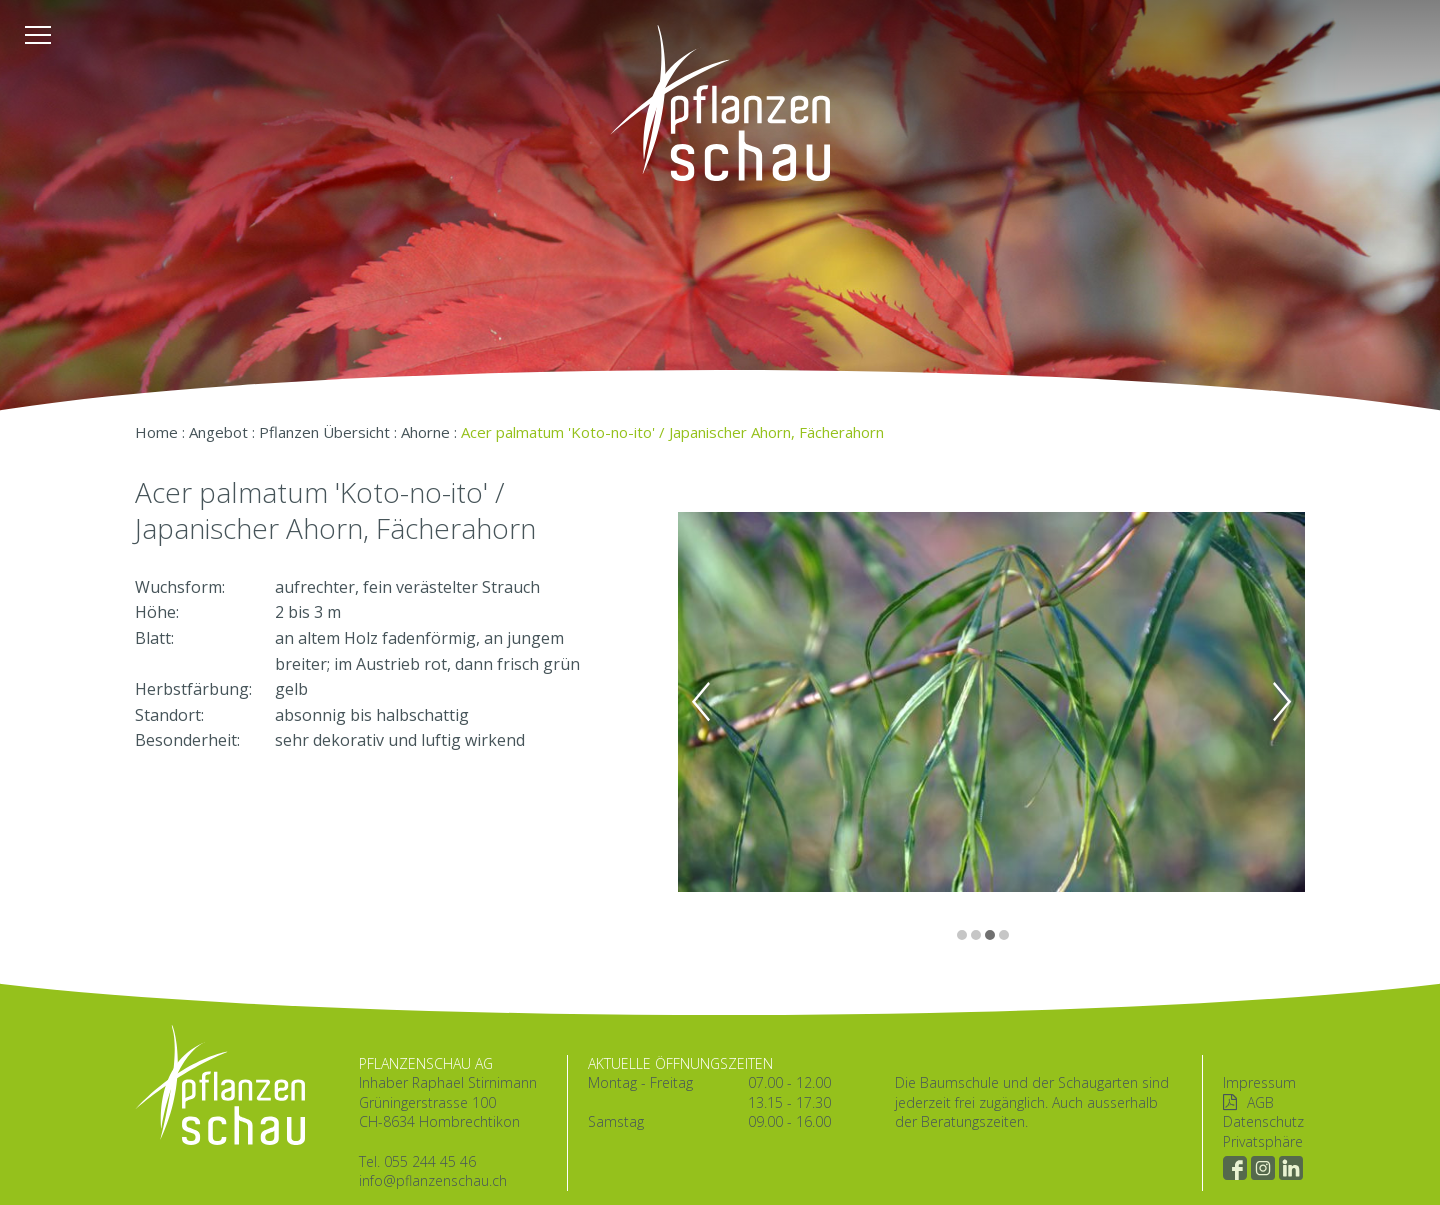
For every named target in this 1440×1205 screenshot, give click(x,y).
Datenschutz (1263, 1121)
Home (156, 432)
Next (1282, 702)
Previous (701, 702)
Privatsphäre (1263, 1141)
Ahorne (425, 432)
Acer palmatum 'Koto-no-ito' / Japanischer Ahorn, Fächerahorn (672, 432)
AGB (1260, 1102)
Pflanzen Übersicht (324, 432)
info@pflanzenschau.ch (433, 1180)
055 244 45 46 (430, 1161)
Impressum (1259, 1082)
